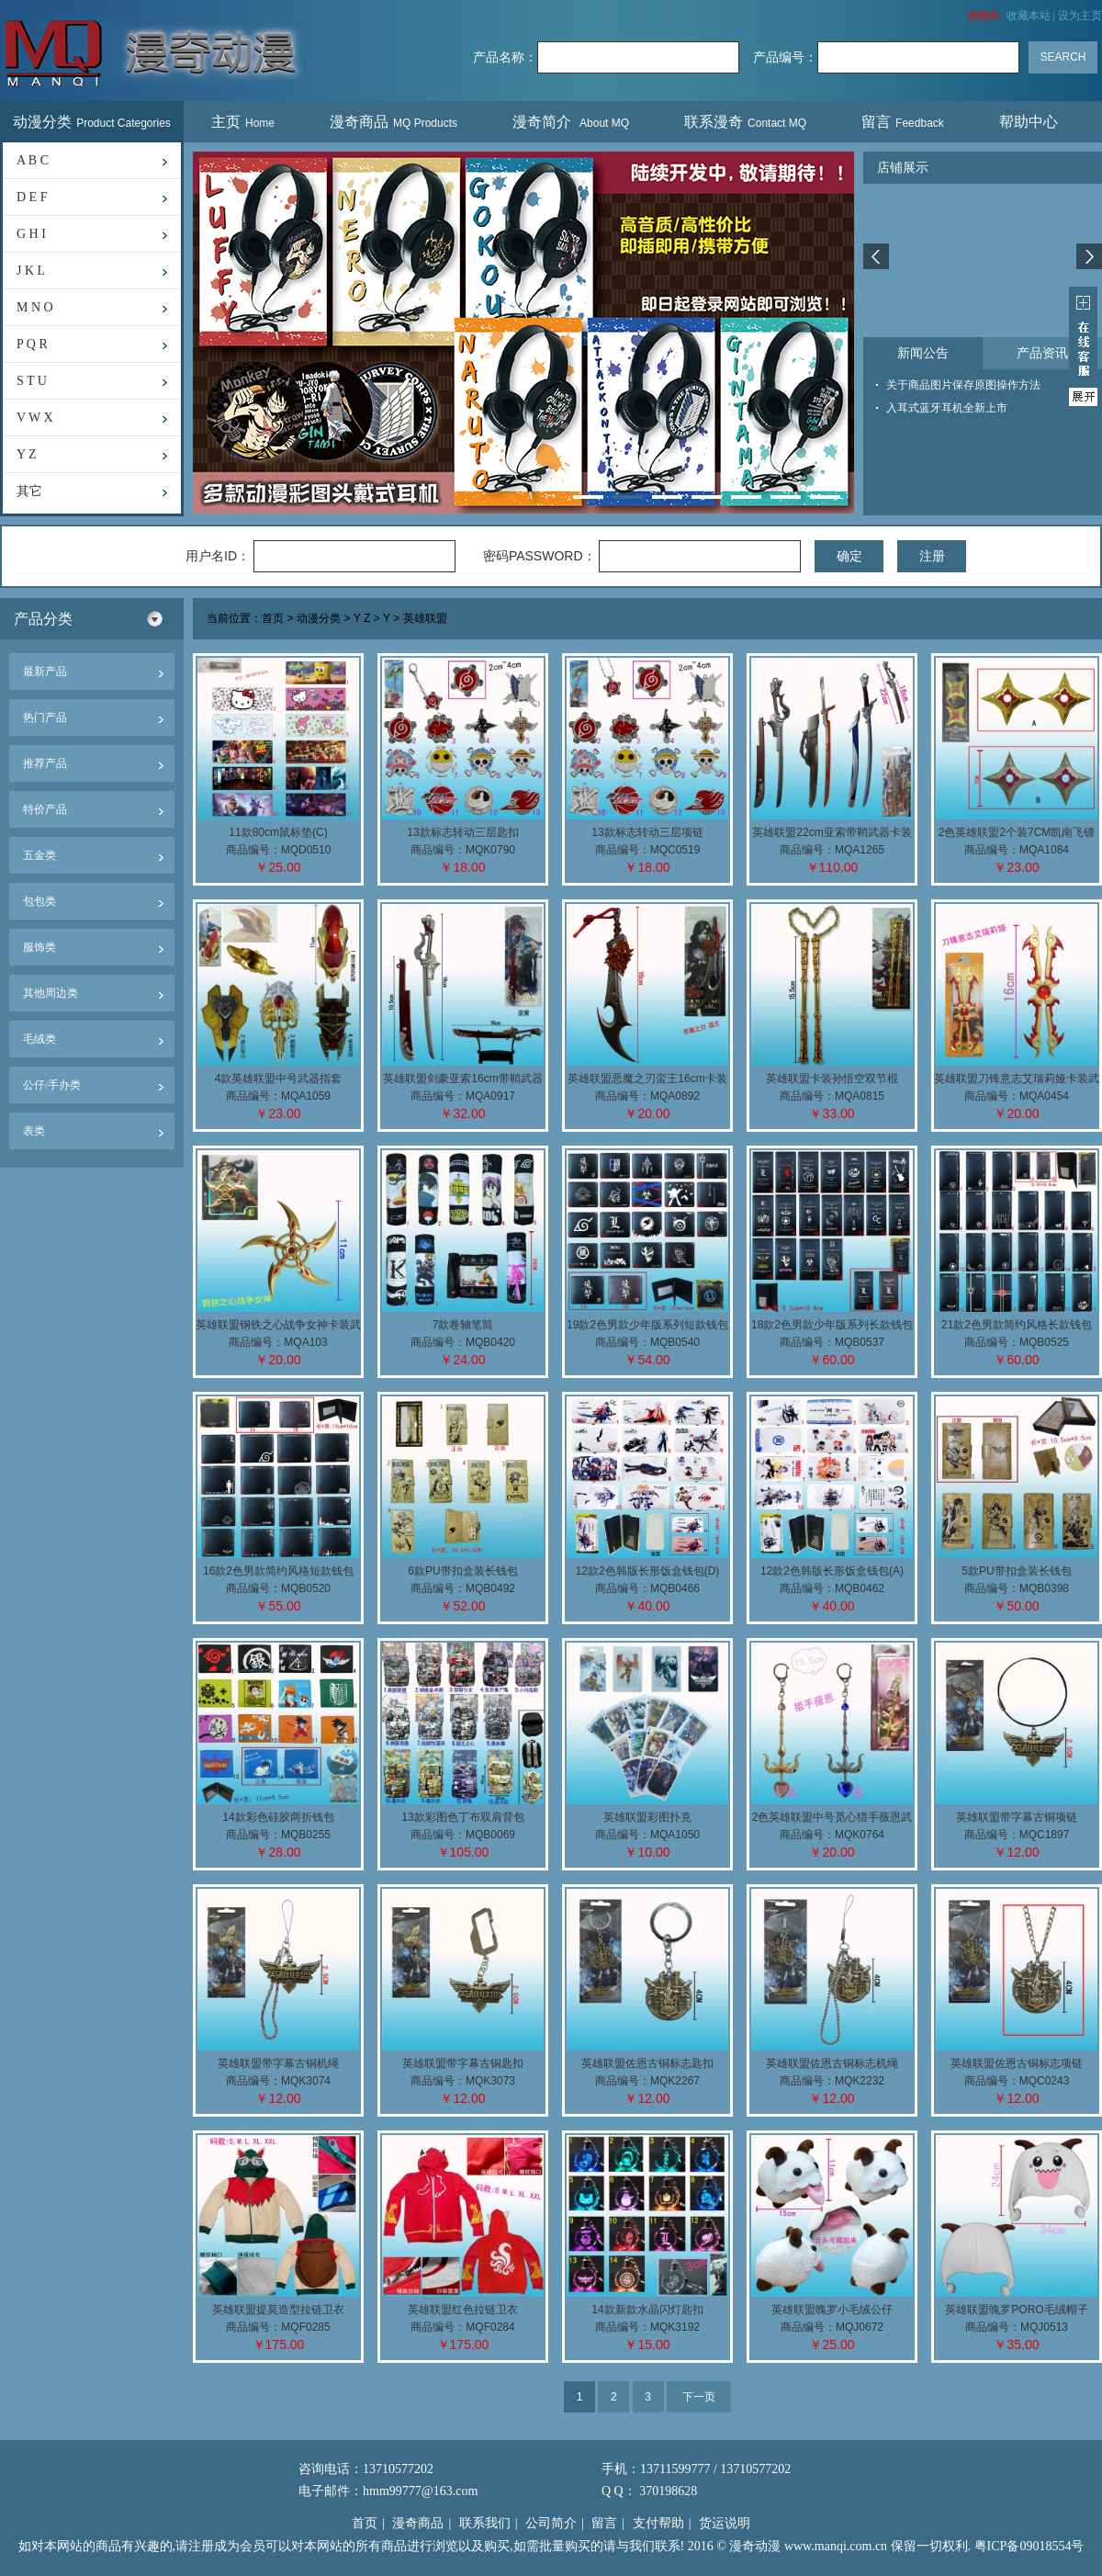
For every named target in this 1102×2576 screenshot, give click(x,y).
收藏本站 (1028, 15)
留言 (902, 122)
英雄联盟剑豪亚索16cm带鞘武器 (462, 1078)
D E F (32, 197)
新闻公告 (923, 353)
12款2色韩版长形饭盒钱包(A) (832, 1571)
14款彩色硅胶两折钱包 (277, 1817)
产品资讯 (1042, 353)
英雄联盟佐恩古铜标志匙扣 (647, 2063)
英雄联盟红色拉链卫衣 (463, 2309)
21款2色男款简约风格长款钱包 (1016, 1324)
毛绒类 (39, 1039)
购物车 (984, 15)
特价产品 (45, 809)
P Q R (32, 344)
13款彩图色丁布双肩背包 (462, 1817)
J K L (31, 270)
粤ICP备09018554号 (1029, 2546)
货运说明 (724, 2523)
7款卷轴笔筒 (463, 1324)
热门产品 (45, 717)
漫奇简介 (570, 122)
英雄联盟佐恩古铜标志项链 (1016, 2063)
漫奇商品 (393, 122)
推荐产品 (45, 763)
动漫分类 (92, 122)
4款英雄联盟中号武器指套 (279, 1078)
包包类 (39, 901)
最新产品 (45, 671)
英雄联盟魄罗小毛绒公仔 (832, 2309)
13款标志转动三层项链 (647, 832)
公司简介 (551, 2523)
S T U (32, 381)
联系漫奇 (745, 122)
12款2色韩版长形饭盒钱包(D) (648, 1571)
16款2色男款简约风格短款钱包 (278, 1571)
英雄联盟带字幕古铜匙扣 (462, 2063)
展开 (1083, 346)
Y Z (27, 454)
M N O (35, 307)
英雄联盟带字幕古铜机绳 (278, 2063)
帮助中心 (1031, 122)
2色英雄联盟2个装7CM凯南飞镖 (1017, 832)
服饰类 (39, 947)
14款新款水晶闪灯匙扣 (647, 2309)
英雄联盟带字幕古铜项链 (1016, 1817)
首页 (273, 619)
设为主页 (1080, 15)
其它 (29, 491)
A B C (33, 160)
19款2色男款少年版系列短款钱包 (647, 1324)
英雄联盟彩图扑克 (647, 1817)
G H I (31, 234)
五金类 (39, 855)
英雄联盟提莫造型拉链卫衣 (278, 2309)
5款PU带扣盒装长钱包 (1016, 1571)
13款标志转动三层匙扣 (462, 832)
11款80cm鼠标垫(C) (278, 832)
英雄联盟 (425, 619)
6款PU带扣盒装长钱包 (462, 1571)
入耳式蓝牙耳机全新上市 (946, 407)
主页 (243, 122)
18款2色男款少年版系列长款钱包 (832, 1324)
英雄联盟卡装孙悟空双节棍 (832, 1078)
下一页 (698, 2396)
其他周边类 (50, 993)
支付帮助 (658, 2523)
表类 (34, 1130)
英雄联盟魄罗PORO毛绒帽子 (1016, 2309)
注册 (932, 555)
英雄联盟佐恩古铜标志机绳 (832, 2063)
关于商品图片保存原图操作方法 (963, 384)
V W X (35, 417)
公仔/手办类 (52, 1085)
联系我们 (485, 2523)
